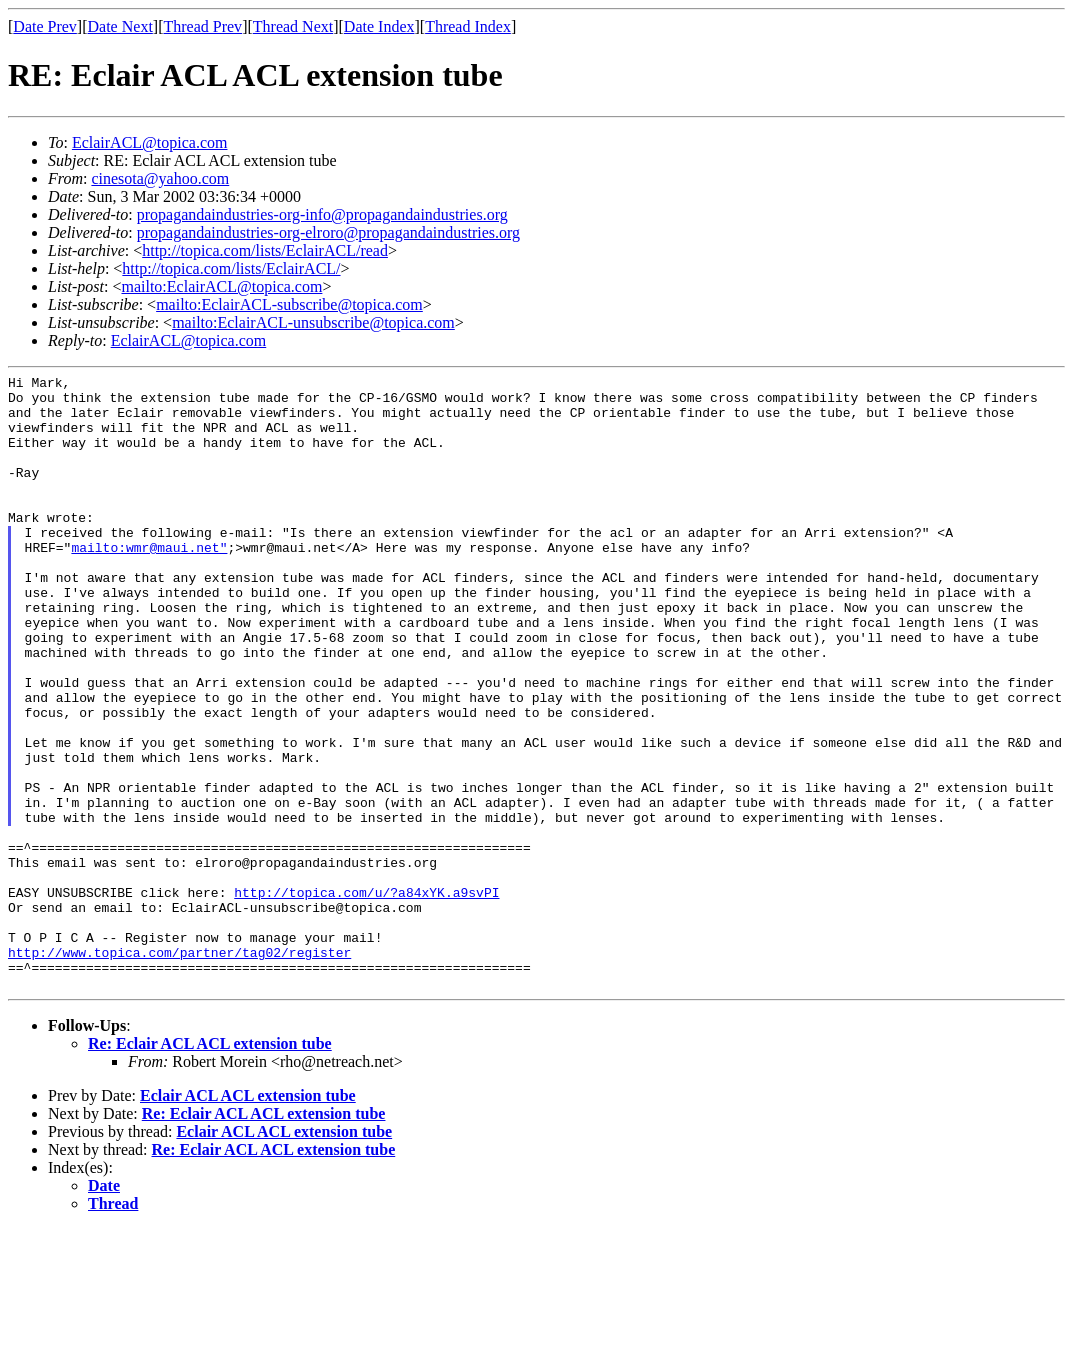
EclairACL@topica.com (150, 142)
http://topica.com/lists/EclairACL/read (265, 250)
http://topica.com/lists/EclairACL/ (231, 268)
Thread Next (293, 26)
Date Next (120, 26)
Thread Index (468, 26)
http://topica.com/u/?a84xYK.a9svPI (366, 997)
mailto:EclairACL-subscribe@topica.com (289, 304)
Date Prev (45, 26)
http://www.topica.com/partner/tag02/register (179, 1069)
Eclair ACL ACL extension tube (248, 1218)
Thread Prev (202, 26)
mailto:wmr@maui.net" (149, 583)
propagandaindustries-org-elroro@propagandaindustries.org (328, 232)
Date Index (379, 26)
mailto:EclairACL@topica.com (221, 286)
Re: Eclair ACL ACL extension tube (210, 1166)
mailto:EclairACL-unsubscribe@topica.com (313, 322)
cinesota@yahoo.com (160, 178)
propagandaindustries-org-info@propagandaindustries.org (322, 214)
